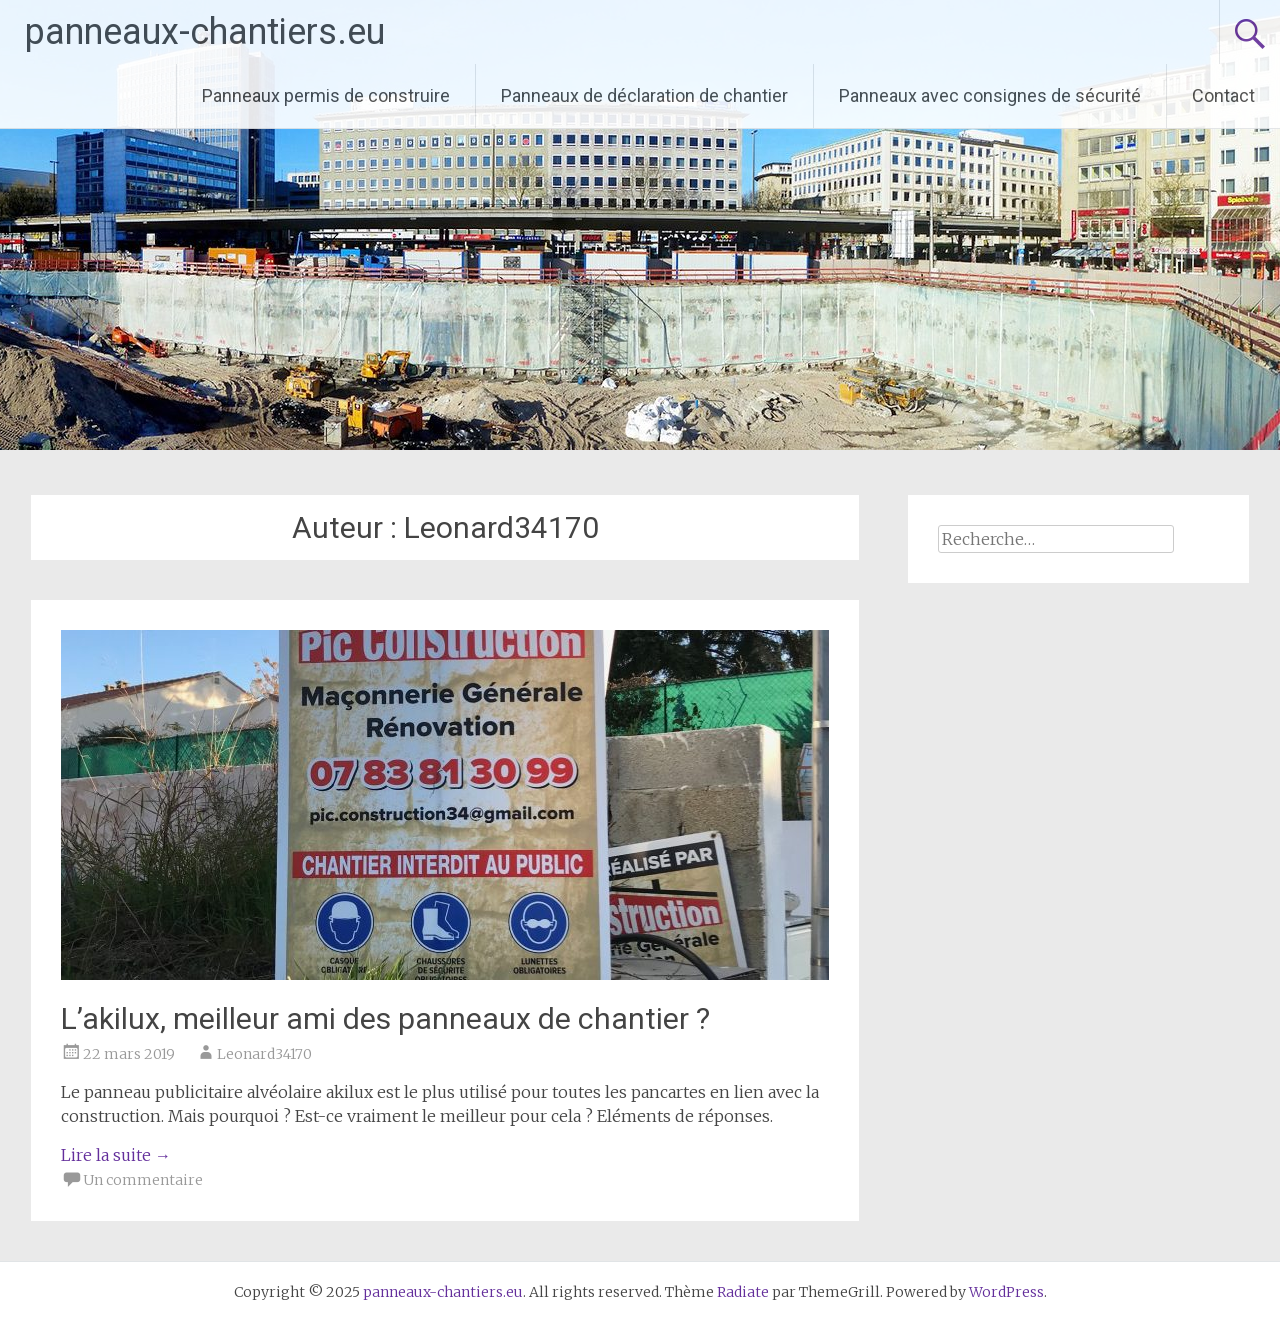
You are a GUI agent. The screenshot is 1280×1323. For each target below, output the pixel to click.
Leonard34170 (264, 1054)
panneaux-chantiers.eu (205, 32)
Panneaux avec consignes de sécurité (990, 95)
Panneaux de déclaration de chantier (644, 95)
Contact (1223, 95)
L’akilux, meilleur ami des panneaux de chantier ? (385, 1018)
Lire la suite (116, 1155)
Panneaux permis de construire (326, 95)
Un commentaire (143, 1180)
